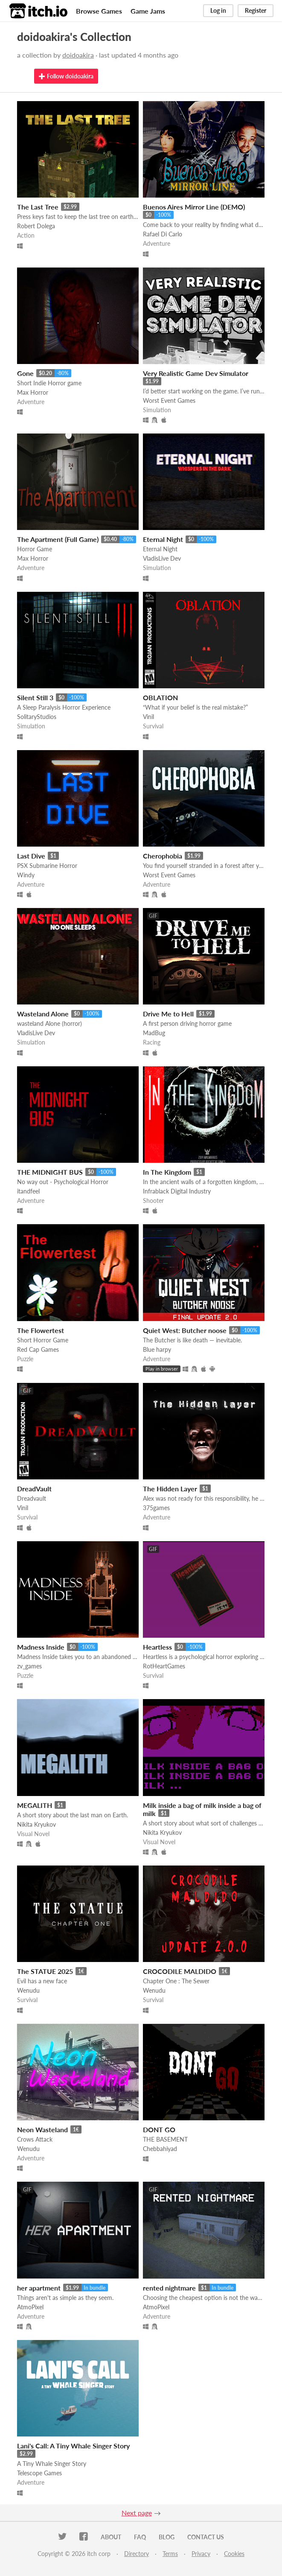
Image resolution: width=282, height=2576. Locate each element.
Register (255, 10)
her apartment (39, 2288)
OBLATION (160, 697)
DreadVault (34, 1488)
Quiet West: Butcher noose (185, 1330)
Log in (218, 10)
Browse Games (99, 11)
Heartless (157, 1647)
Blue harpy (157, 1349)
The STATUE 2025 (45, 1971)
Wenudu (28, 1990)
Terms (170, 2553)
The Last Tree (37, 207)
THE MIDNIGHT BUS (50, 1172)
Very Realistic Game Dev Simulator (195, 373)
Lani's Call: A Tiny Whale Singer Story (73, 2446)
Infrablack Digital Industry (177, 1191)
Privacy (201, 2553)
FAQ (140, 2537)
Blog (166, 2537)
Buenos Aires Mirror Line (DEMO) (194, 207)
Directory (136, 2553)
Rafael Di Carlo (162, 234)
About (111, 2537)
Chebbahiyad (160, 2148)
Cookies (234, 2553)
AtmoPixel (30, 2307)
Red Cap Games (38, 1349)
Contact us (205, 2537)
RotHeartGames (164, 1666)
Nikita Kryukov (36, 1824)
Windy (26, 875)
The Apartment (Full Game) (58, 539)
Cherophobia (162, 856)
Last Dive (31, 856)
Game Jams (148, 11)
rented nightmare (169, 2288)
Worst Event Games (169, 400)
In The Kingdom (167, 1172)
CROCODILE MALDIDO (179, 1971)
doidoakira (78, 55)
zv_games (29, 1666)
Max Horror (32, 392)
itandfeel (28, 1191)
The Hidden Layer (170, 1488)
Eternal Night (163, 539)
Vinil (148, 716)
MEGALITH (34, 1805)
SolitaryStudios (36, 716)
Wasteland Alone (43, 1014)
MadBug (154, 1032)
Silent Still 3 (35, 697)
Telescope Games (39, 2473)
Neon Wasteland (42, 2129)
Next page (137, 2513)
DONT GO (159, 2129)
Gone (25, 373)
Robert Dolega (36, 226)
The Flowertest (40, 1330)
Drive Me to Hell (168, 1014)
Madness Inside (40, 1647)
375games (156, 1507)
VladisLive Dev (162, 558)
